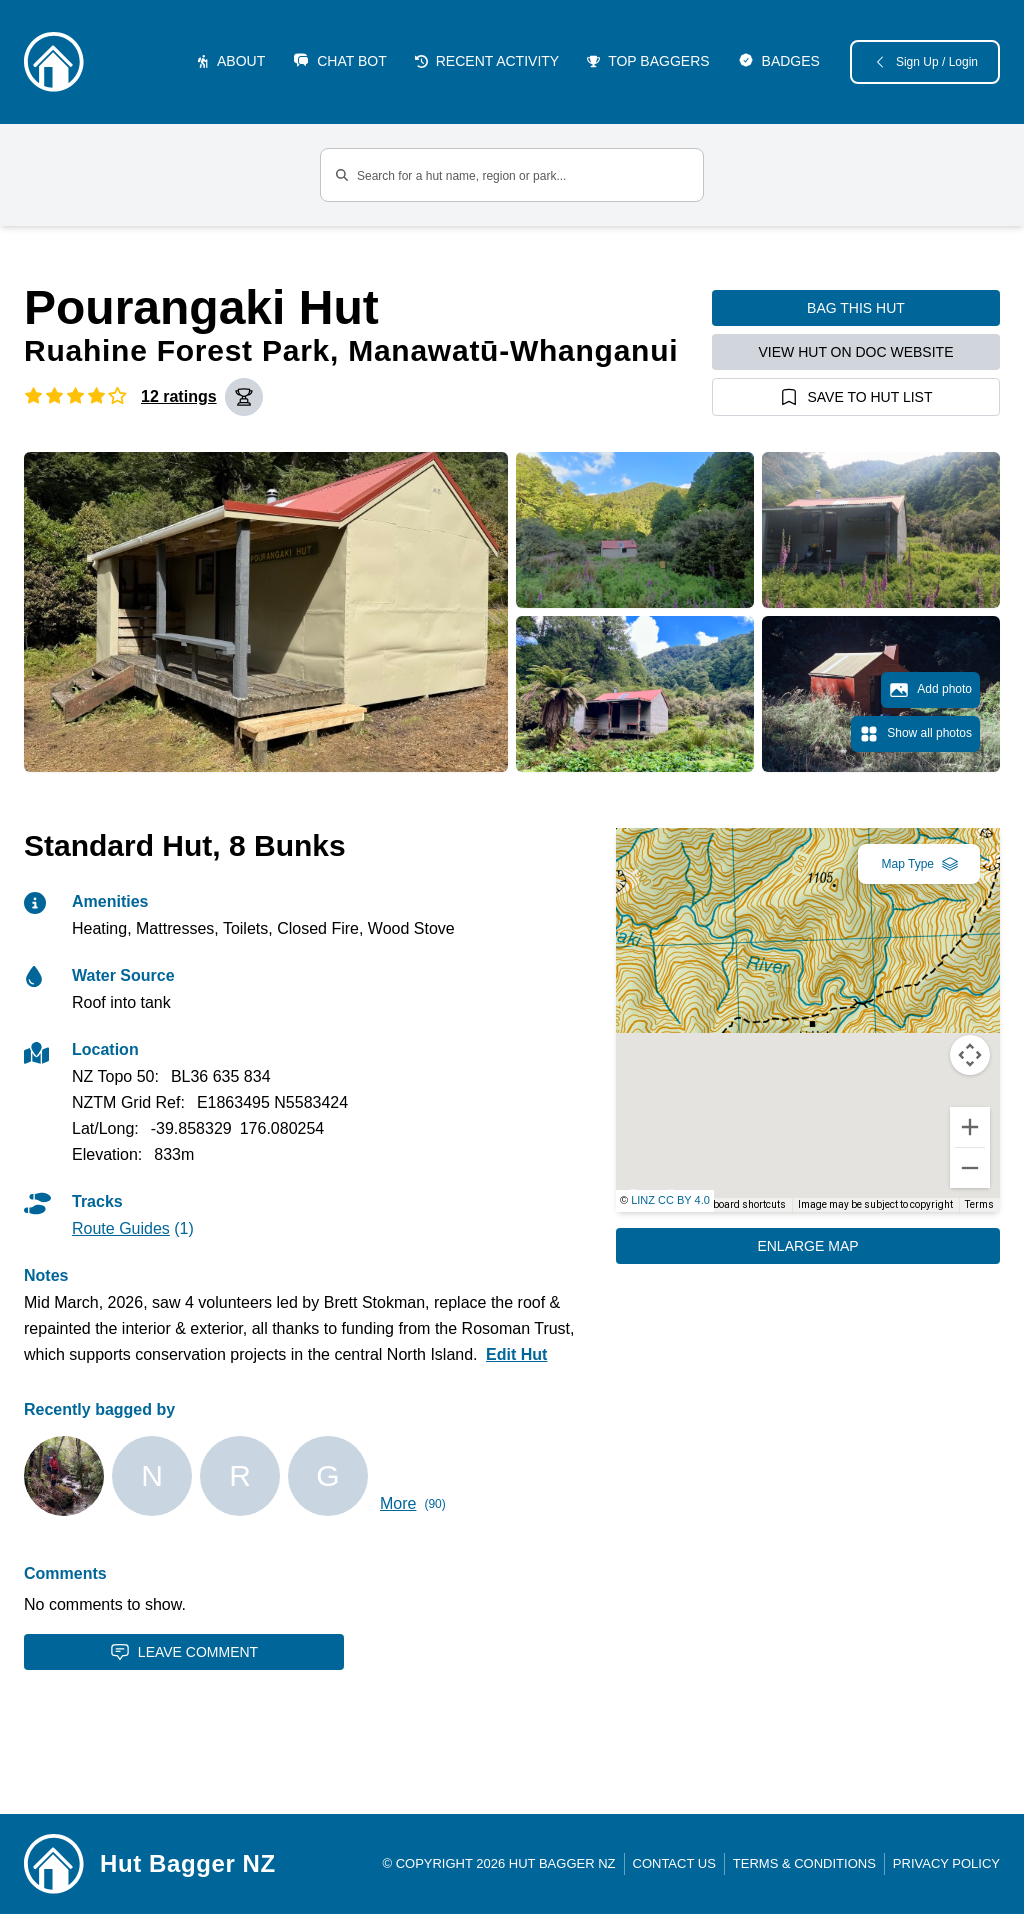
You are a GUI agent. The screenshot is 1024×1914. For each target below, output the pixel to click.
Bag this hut (856, 308)
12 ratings (179, 396)
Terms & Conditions (804, 1863)
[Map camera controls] (970, 1055)
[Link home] (54, 1864)
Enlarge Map (807, 1246)
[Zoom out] (970, 1168)
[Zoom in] (970, 1127)
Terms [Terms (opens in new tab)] (979, 1204)
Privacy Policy (946, 1863)
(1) (133, 1228)
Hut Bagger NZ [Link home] (188, 1863)
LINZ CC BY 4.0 (670, 1200)
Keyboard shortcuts (741, 1204)
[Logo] (54, 62)
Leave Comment (184, 1652)
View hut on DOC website (856, 352)
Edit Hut (516, 1354)
